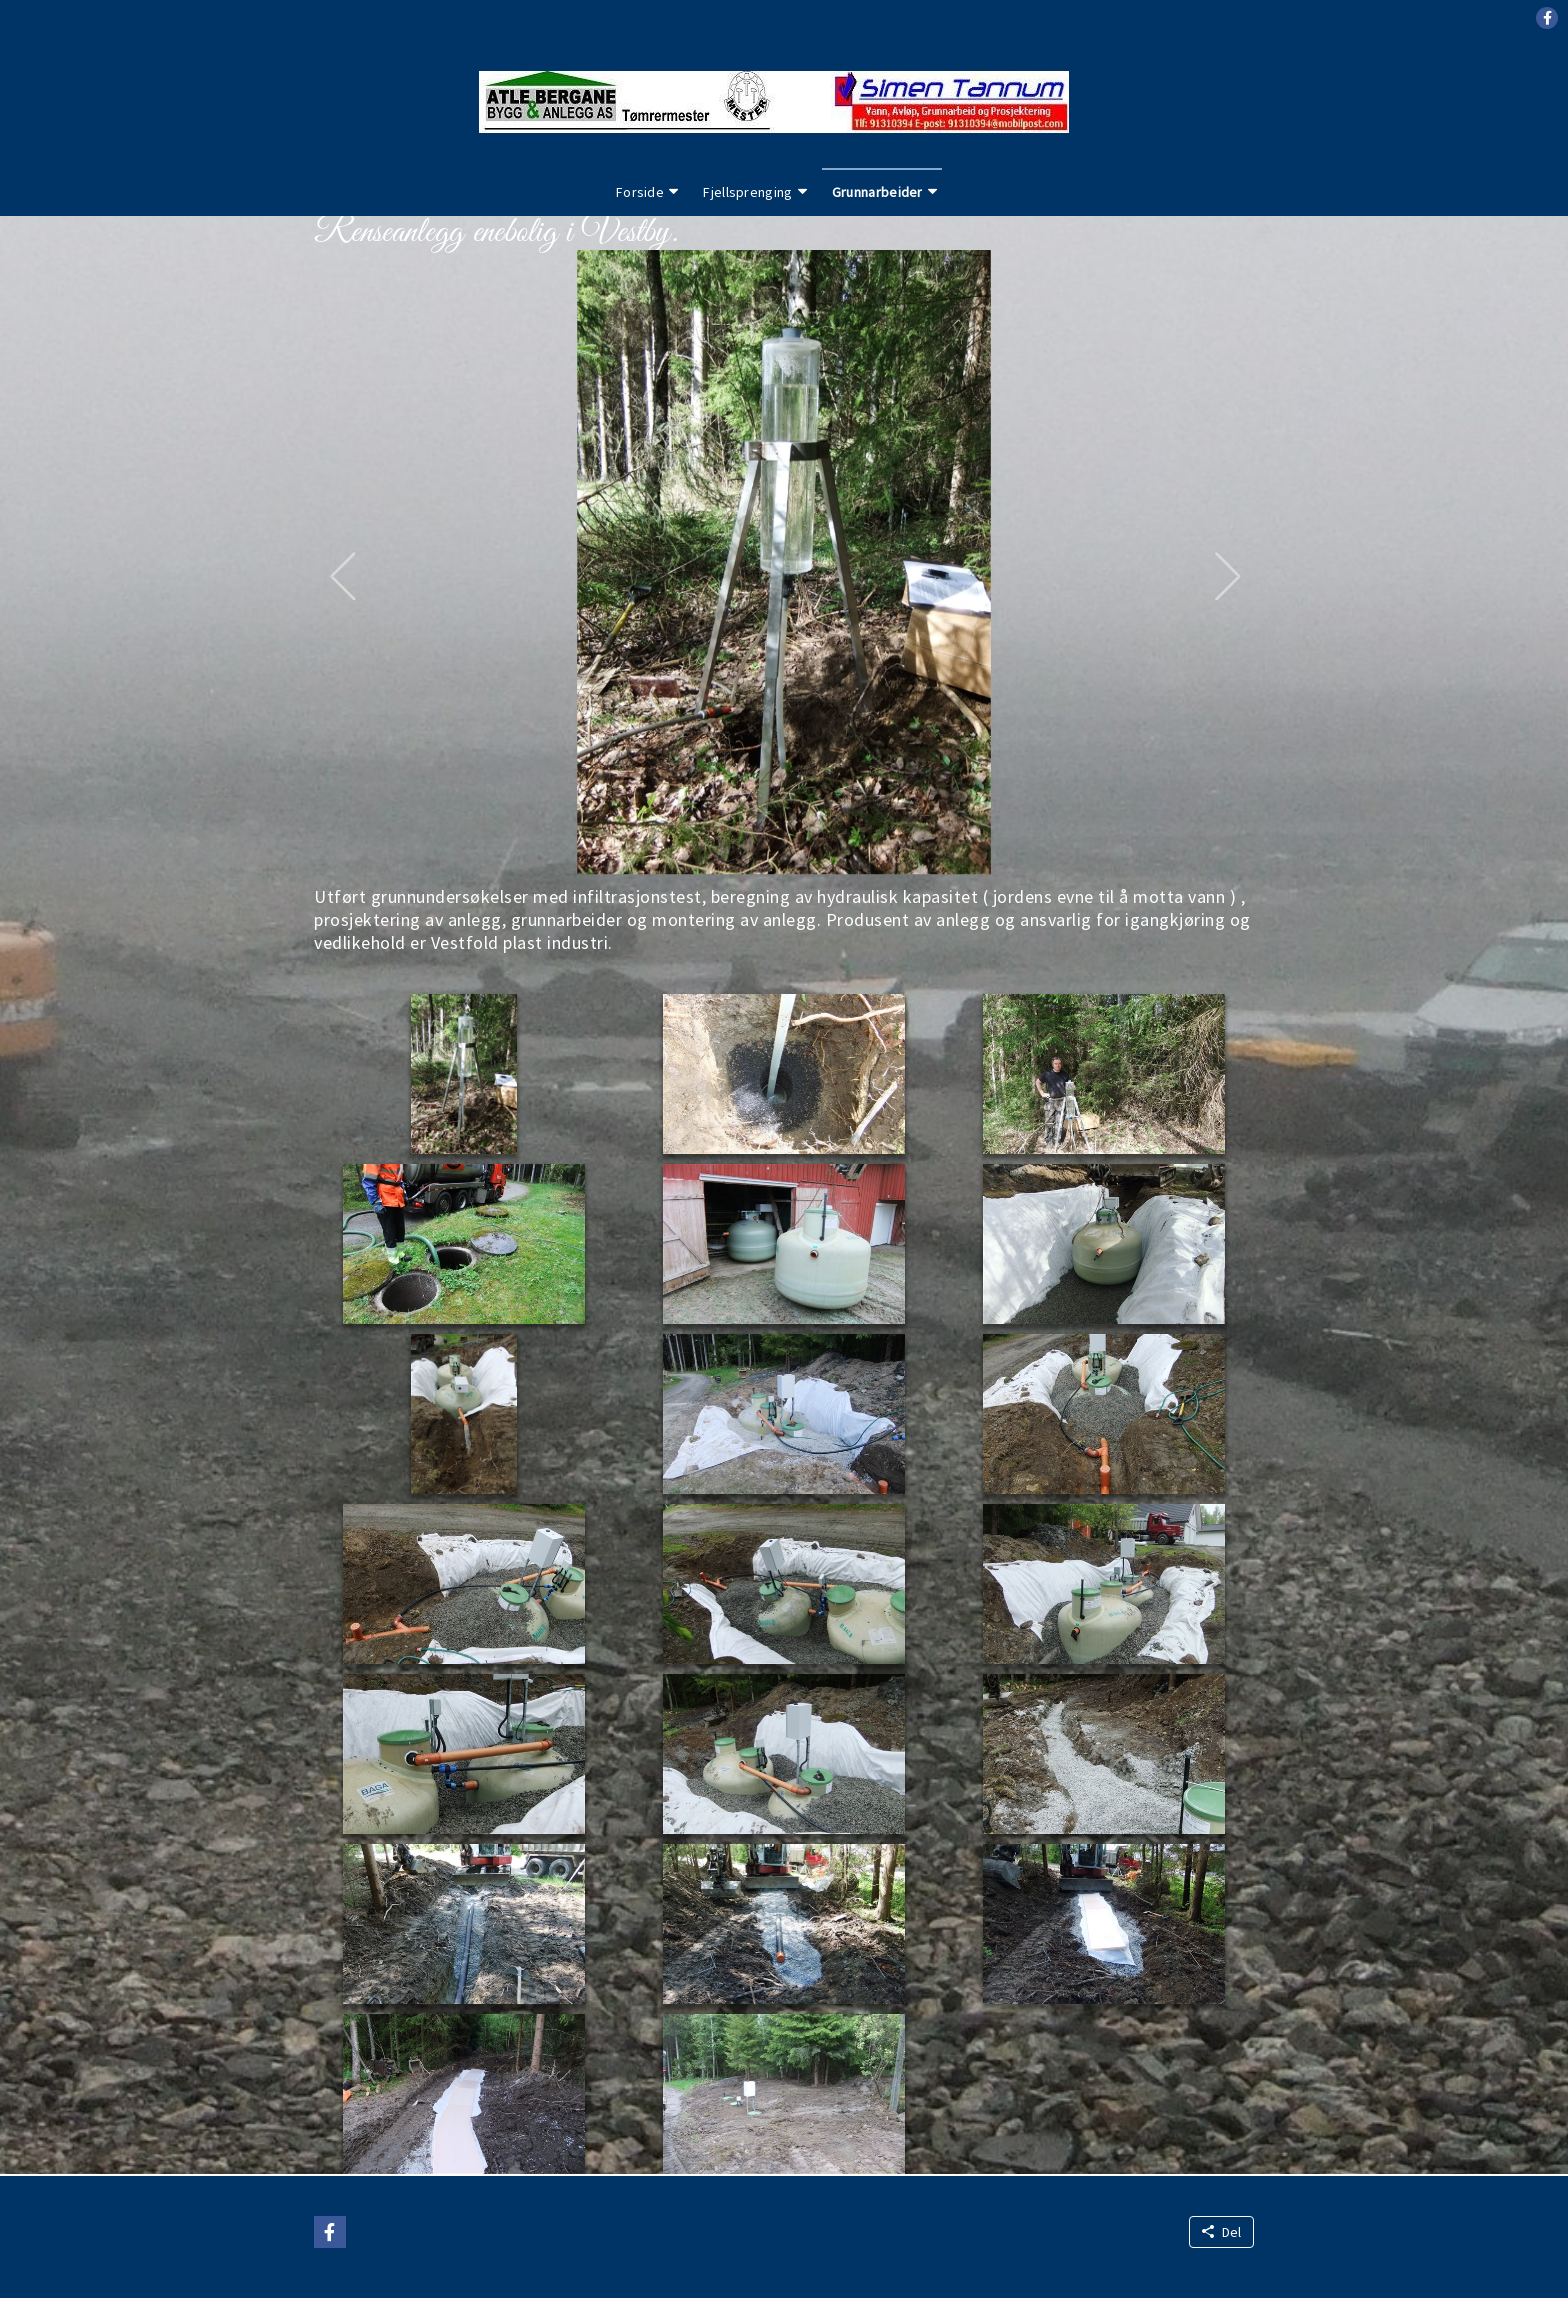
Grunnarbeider (877, 192)
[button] (1547, 18)
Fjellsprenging (747, 192)
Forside (640, 192)
